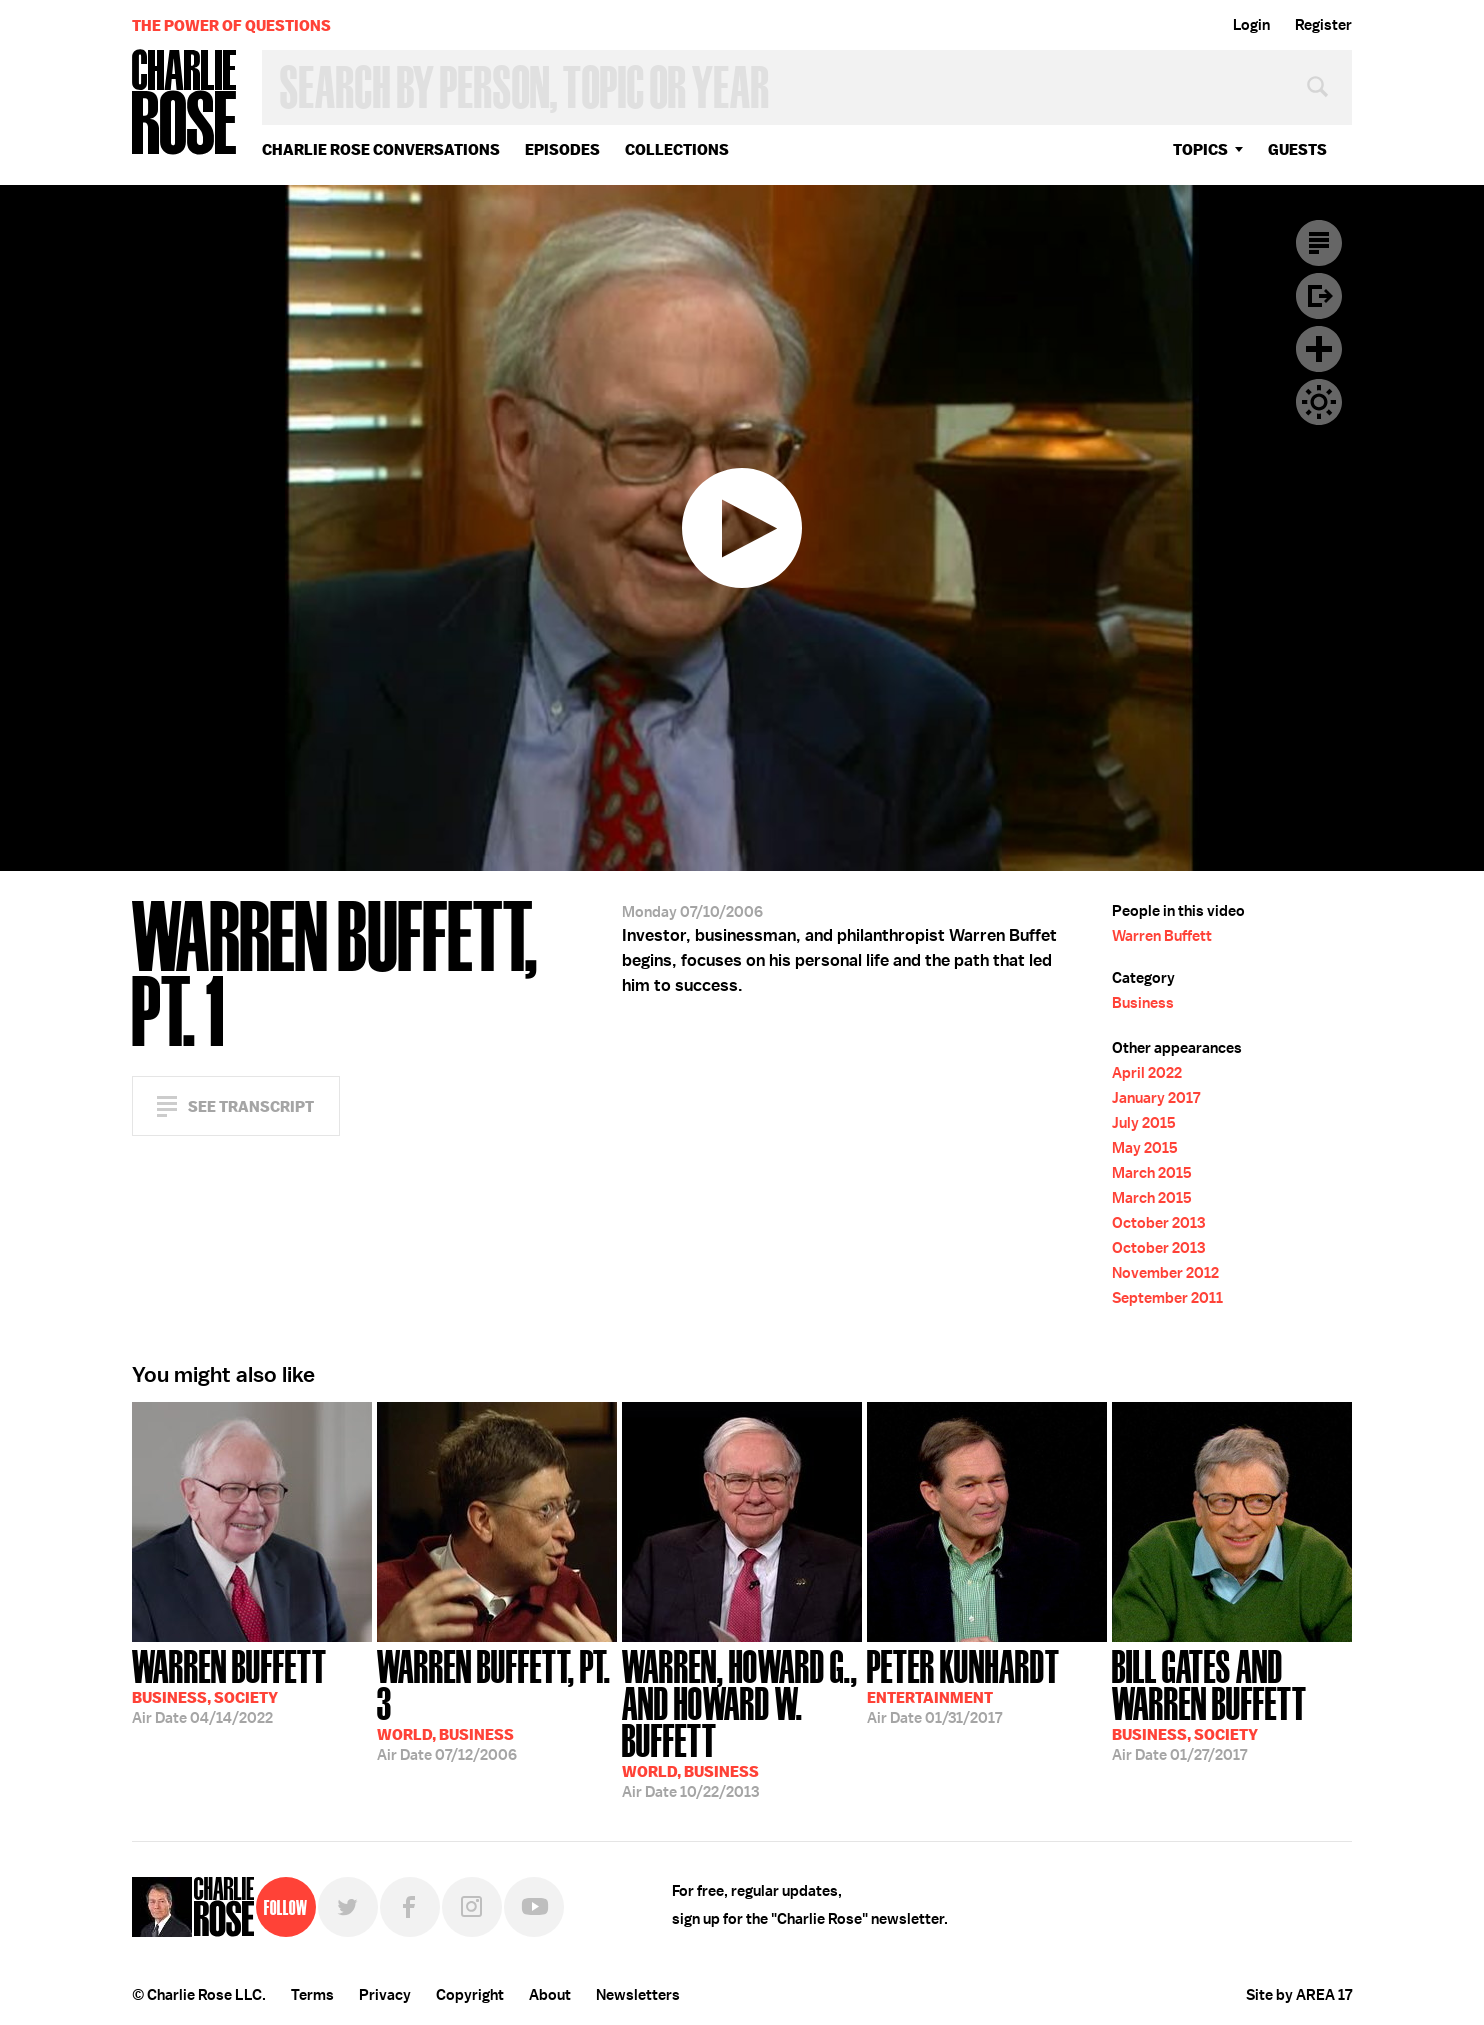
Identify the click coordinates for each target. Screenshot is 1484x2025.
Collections (677, 149)
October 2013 (1158, 1223)
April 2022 (1147, 1073)
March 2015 (1152, 1173)
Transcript (1319, 243)
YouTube (534, 1907)
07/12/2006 (497, 1703)
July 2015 (1144, 1123)
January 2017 (1156, 1098)
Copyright (470, 1995)
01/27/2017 (1232, 1703)
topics (1200, 149)
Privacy (385, 1995)
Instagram (472, 1907)
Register (1323, 25)
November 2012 (1165, 1273)
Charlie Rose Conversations (381, 149)
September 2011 (1167, 1298)
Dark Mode (1319, 402)
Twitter (348, 1907)
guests (1297, 149)
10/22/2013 (742, 1722)
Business (1143, 1003)
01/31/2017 (963, 1685)
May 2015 (1145, 1148)
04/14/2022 (229, 1685)
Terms (312, 1995)
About (550, 1995)
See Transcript (251, 1106)
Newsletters (638, 1995)
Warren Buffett (1162, 936)
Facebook (410, 1907)
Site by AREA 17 (1299, 1995)
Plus (1319, 349)
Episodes (562, 149)
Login (1251, 25)
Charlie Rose (185, 103)
